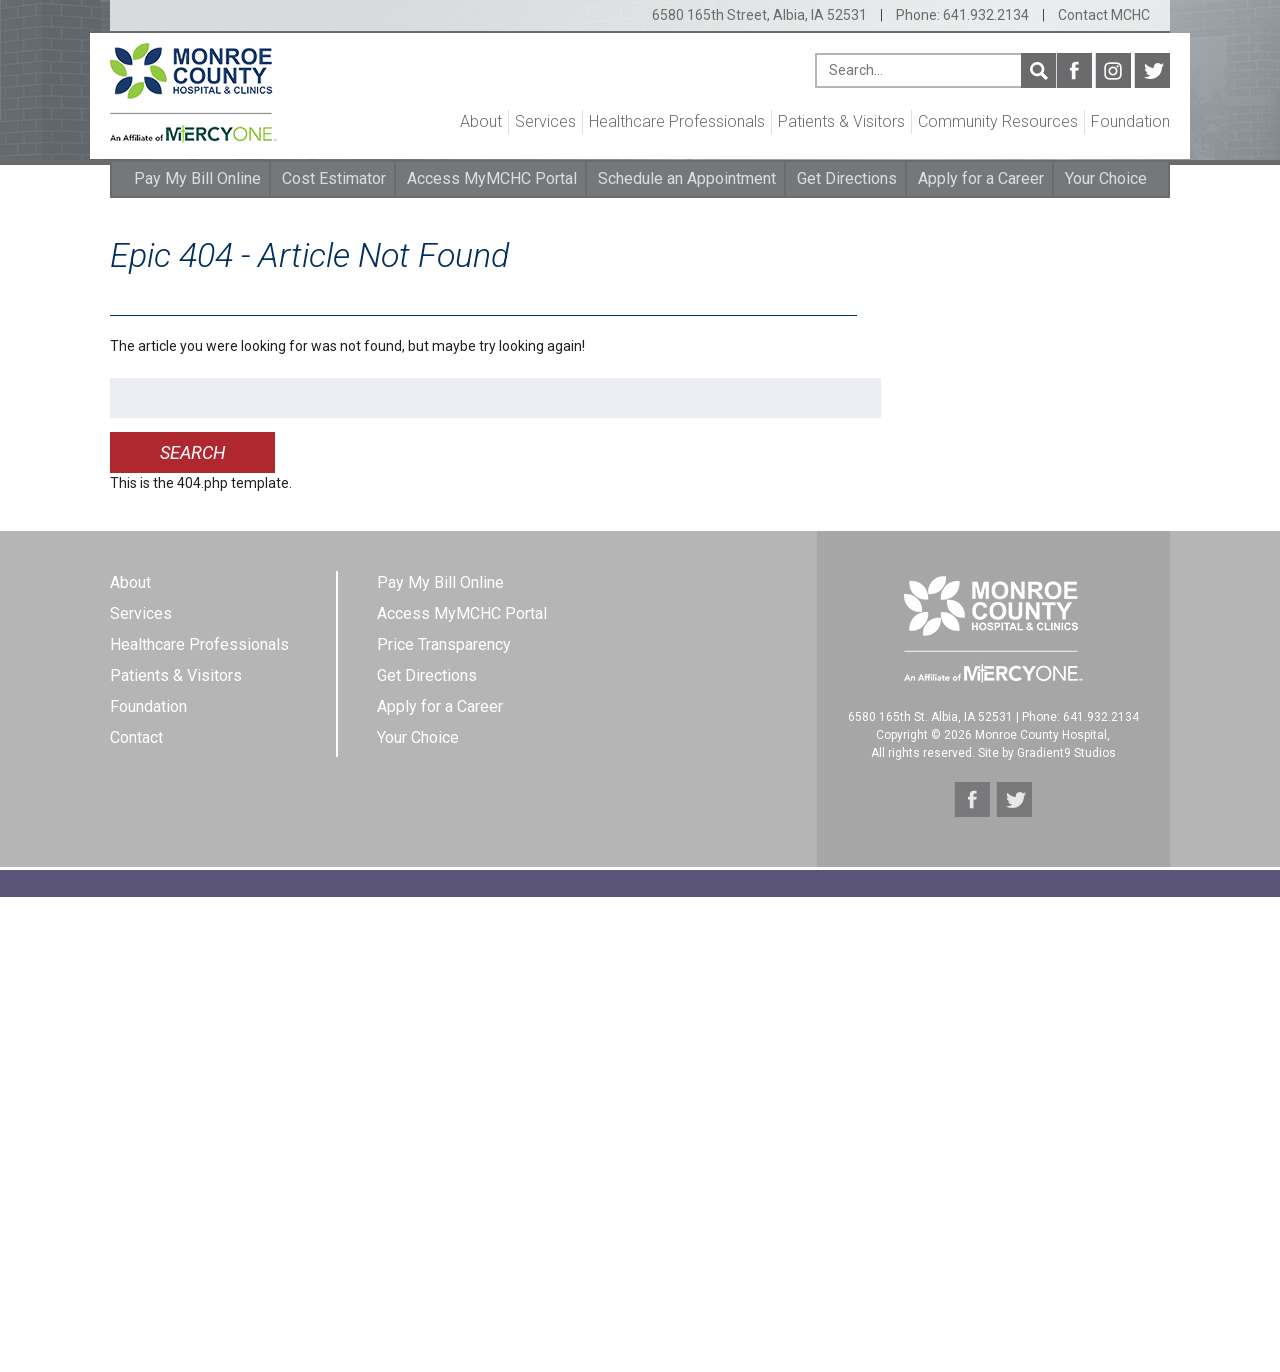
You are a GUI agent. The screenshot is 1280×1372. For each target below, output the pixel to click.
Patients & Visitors (841, 121)
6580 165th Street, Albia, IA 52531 (759, 15)
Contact (136, 737)
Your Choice (1106, 178)
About (481, 121)
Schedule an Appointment (687, 178)
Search (1038, 70)
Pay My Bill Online (197, 178)
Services (545, 121)
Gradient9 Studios (1066, 753)
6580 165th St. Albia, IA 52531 (930, 717)
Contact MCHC (1104, 15)
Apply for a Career (981, 178)
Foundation (1130, 121)
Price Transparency (444, 644)
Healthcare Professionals (677, 121)
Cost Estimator (334, 178)
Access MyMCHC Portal (492, 178)
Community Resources (998, 121)
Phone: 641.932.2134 (962, 15)
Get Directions (847, 178)
